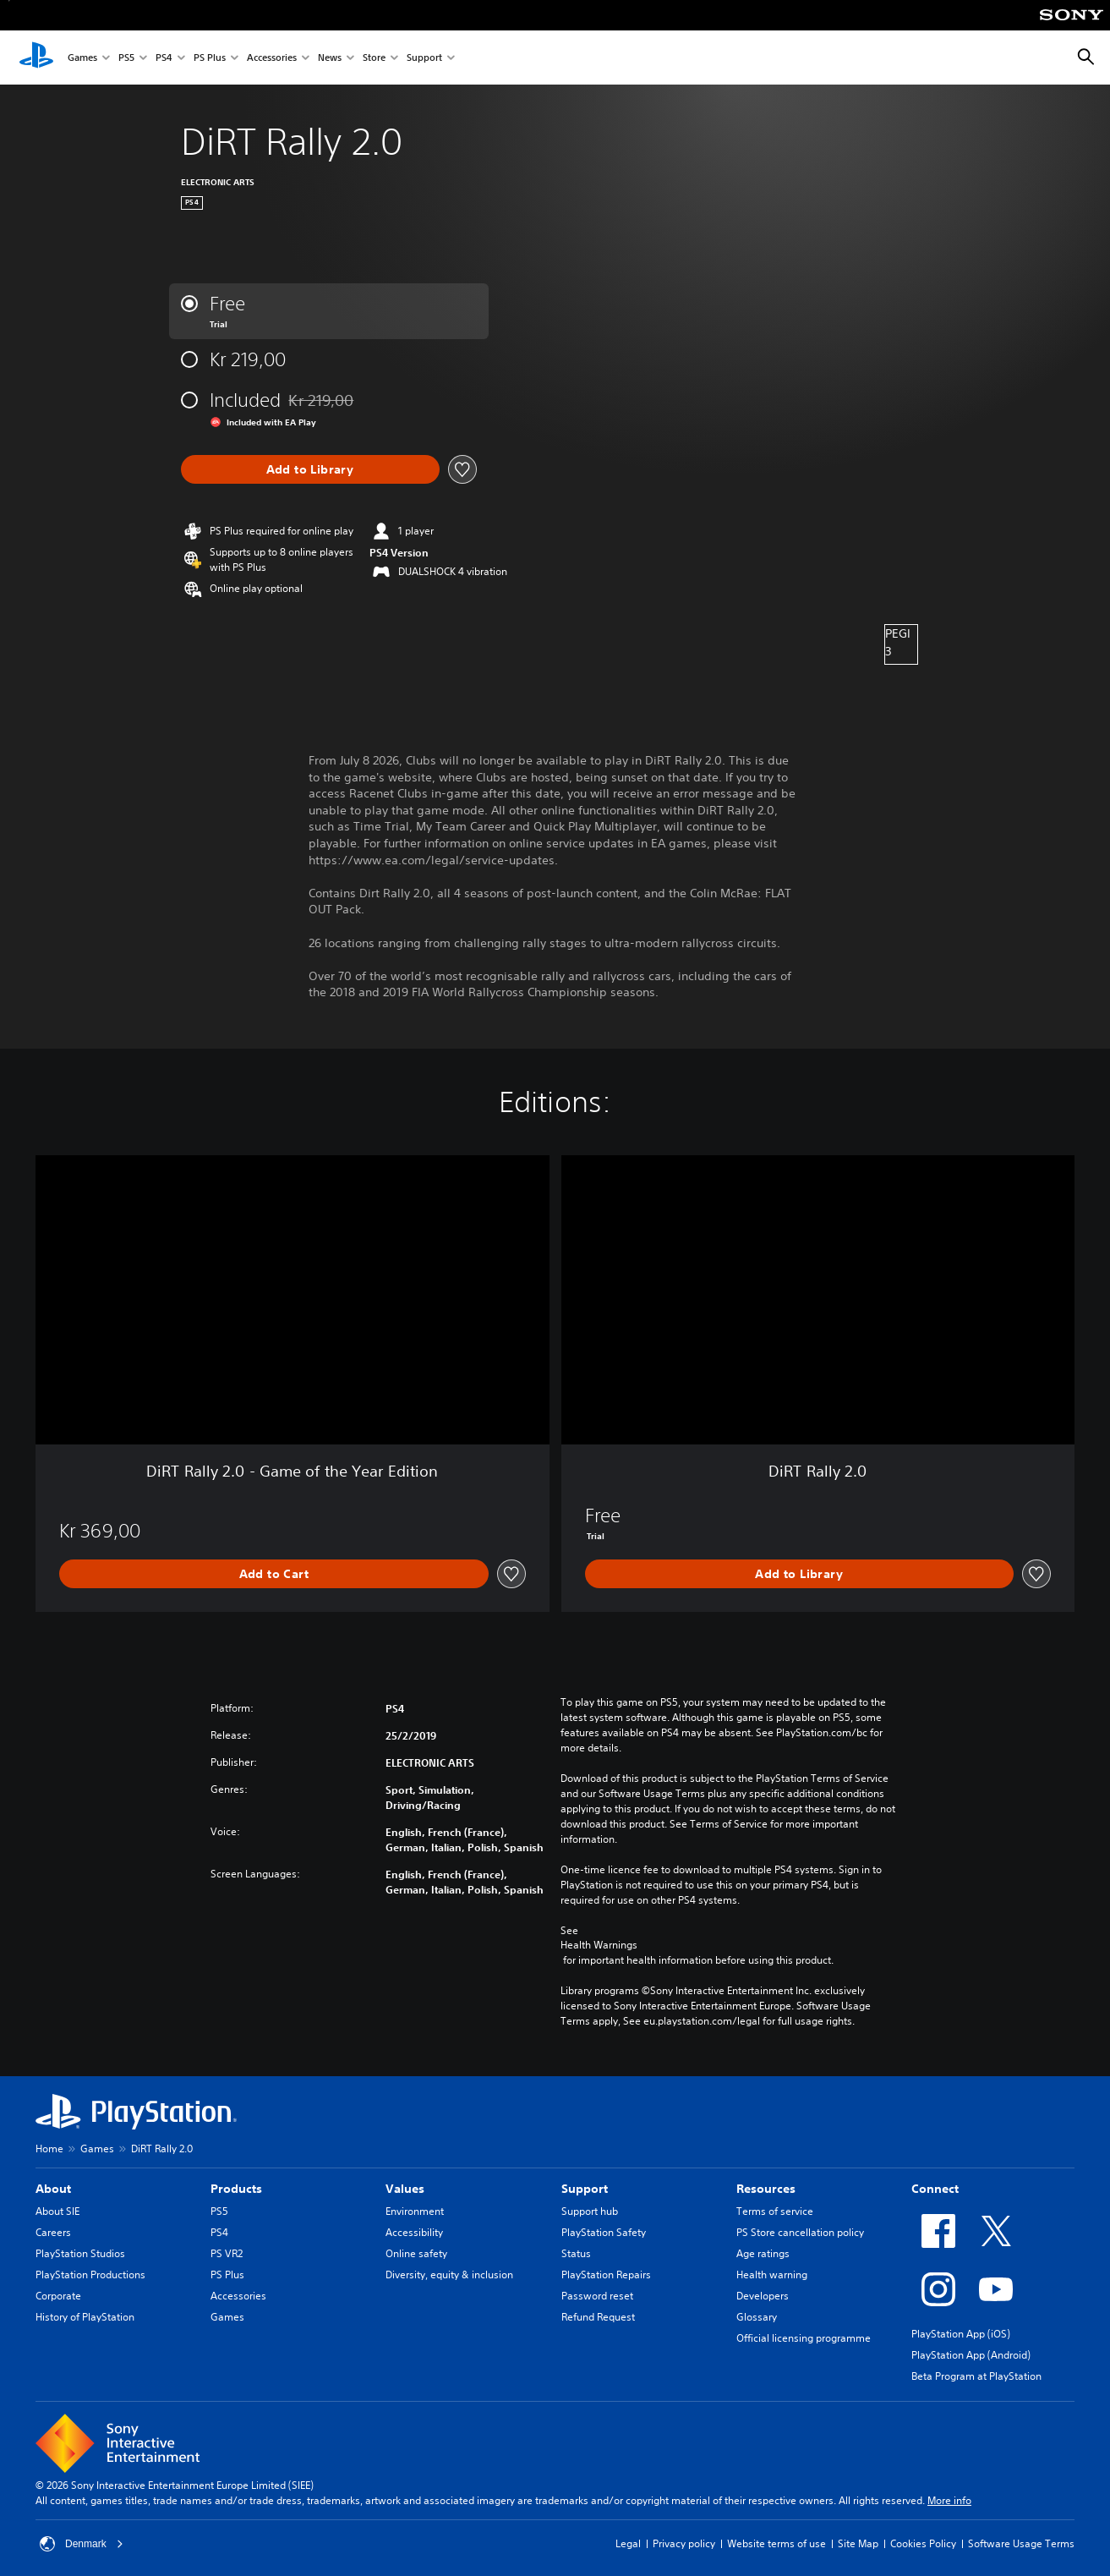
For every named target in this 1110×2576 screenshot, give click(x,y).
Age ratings (763, 2253)
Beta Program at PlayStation (976, 2376)
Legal (628, 2543)
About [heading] (53, 2188)
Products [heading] (236, 2188)
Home (49, 2148)
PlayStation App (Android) (971, 2355)
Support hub (589, 2211)
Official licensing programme (803, 2338)
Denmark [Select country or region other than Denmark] (82, 2544)
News (330, 58)
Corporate (58, 2295)
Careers (53, 2232)
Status (576, 2253)
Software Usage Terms (1021, 2543)
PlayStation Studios (80, 2253)
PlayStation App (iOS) (960, 2334)
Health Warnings (598, 1945)
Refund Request (598, 2317)
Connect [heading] (935, 2188)
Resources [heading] (766, 2188)
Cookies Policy (923, 2543)
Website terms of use (776, 2543)
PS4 (164, 58)
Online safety (416, 2253)
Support (424, 58)
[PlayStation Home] (36, 57)
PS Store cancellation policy (800, 2232)
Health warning (771, 2274)
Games (82, 58)
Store (374, 58)
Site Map (858, 2543)
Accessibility (414, 2232)
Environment (414, 2211)
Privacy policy (684, 2543)
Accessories (272, 58)
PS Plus (210, 58)
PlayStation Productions (90, 2274)
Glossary (756, 2317)
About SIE (57, 2211)
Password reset (597, 2295)
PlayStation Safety (603, 2232)
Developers (762, 2295)
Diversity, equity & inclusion (449, 2274)
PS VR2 (227, 2253)
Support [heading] (584, 2188)
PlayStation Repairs (606, 2274)
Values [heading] (404, 2188)
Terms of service (774, 2211)
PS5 (126, 58)
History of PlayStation (85, 2317)
